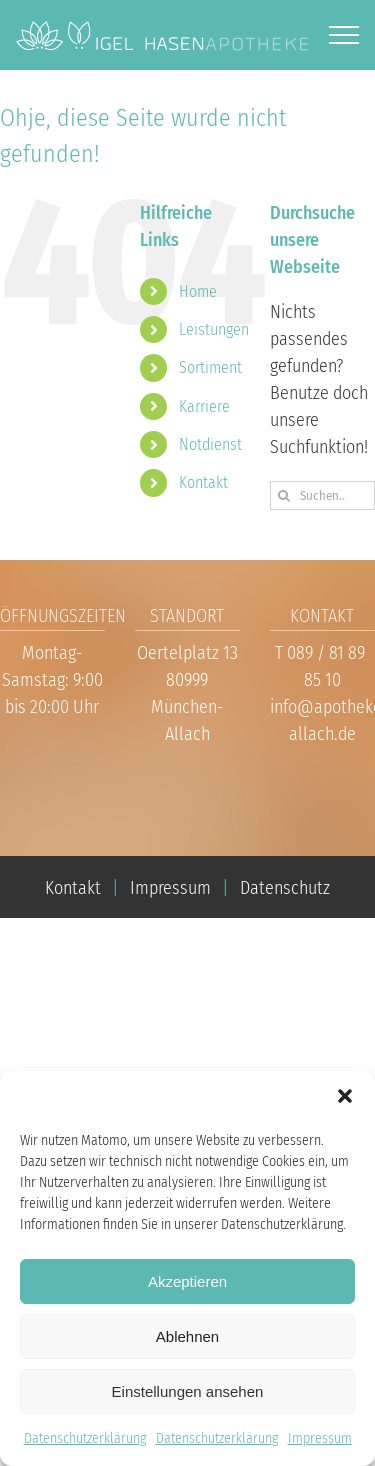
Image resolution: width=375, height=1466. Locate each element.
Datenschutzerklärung (85, 1438)
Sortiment (210, 367)
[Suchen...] (322, 495)
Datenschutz (285, 888)
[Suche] (284, 495)
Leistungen (214, 329)
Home (198, 291)
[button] (345, 1096)
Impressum (320, 1438)
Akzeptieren (187, 1281)
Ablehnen (187, 1336)
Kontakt (203, 482)
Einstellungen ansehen (188, 1391)
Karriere (204, 406)
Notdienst (210, 444)
